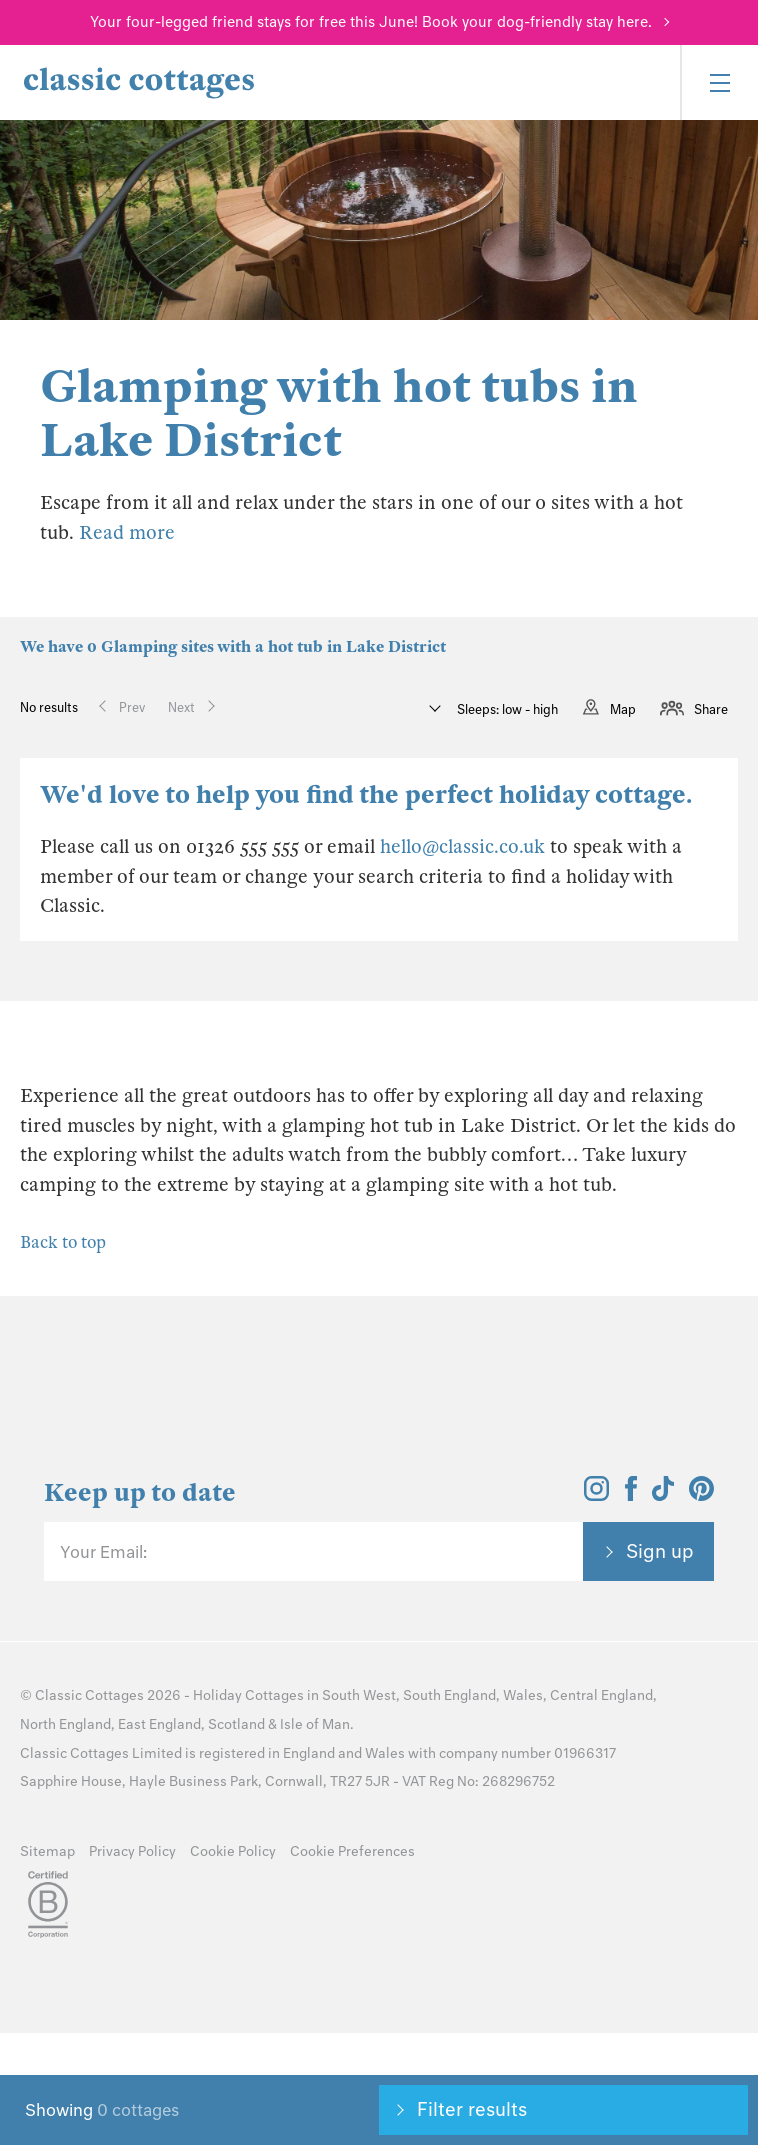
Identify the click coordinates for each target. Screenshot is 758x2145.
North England (65, 1724)
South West (359, 1695)
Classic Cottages (89, 1695)
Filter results (472, 2109)
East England (159, 1724)
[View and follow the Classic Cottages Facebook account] (631, 1495)
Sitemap (47, 1851)
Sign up (660, 1551)
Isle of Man (315, 1724)
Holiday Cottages (248, 1695)
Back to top (63, 1242)
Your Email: (103, 1552)
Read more (127, 532)
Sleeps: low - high (506, 709)
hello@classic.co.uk (462, 846)
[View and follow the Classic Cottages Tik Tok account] (663, 1495)
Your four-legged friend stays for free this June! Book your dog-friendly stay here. (371, 22)
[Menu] (719, 82)
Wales (523, 1695)
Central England (601, 1695)
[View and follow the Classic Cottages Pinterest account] (701, 1495)
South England (449, 1695)
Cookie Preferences (352, 1851)
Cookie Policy (233, 1851)
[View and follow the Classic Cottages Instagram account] (596, 1495)
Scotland (236, 1724)
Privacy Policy (132, 1851)
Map (623, 709)
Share (711, 709)
